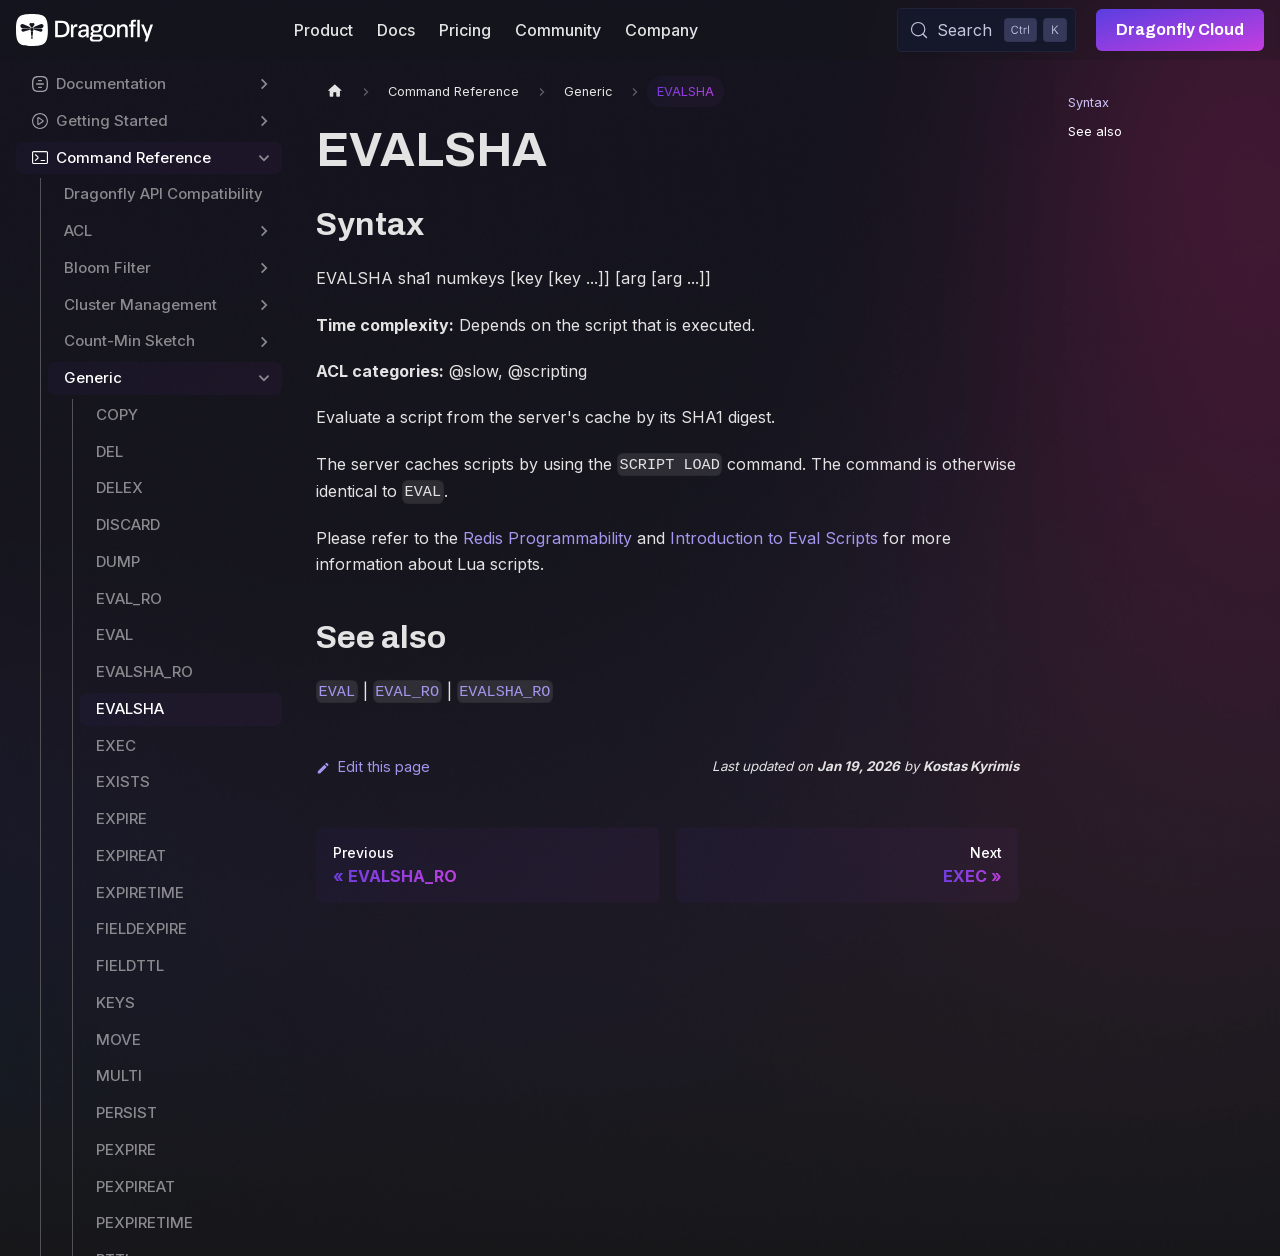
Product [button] (323, 30)
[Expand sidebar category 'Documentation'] (264, 84)
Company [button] (661, 30)
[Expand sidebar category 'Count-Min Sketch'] (264, 341)
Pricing (465, 30)
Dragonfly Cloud (1180, 29)
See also (1095, 131)
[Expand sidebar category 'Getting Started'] (264, 121)
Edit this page (373, 766)
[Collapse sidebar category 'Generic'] (264, 378)
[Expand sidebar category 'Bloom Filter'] (264, 268)
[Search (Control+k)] (986, 30)
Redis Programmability (547, 538)
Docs (396, 30)
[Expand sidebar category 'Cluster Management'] (264, 305)
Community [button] (558, 30)
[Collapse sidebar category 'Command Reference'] (264, 158)
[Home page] (335, 91)
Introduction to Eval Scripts (774, 538)
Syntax (1088, 102)
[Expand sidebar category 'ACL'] (264, 231)
